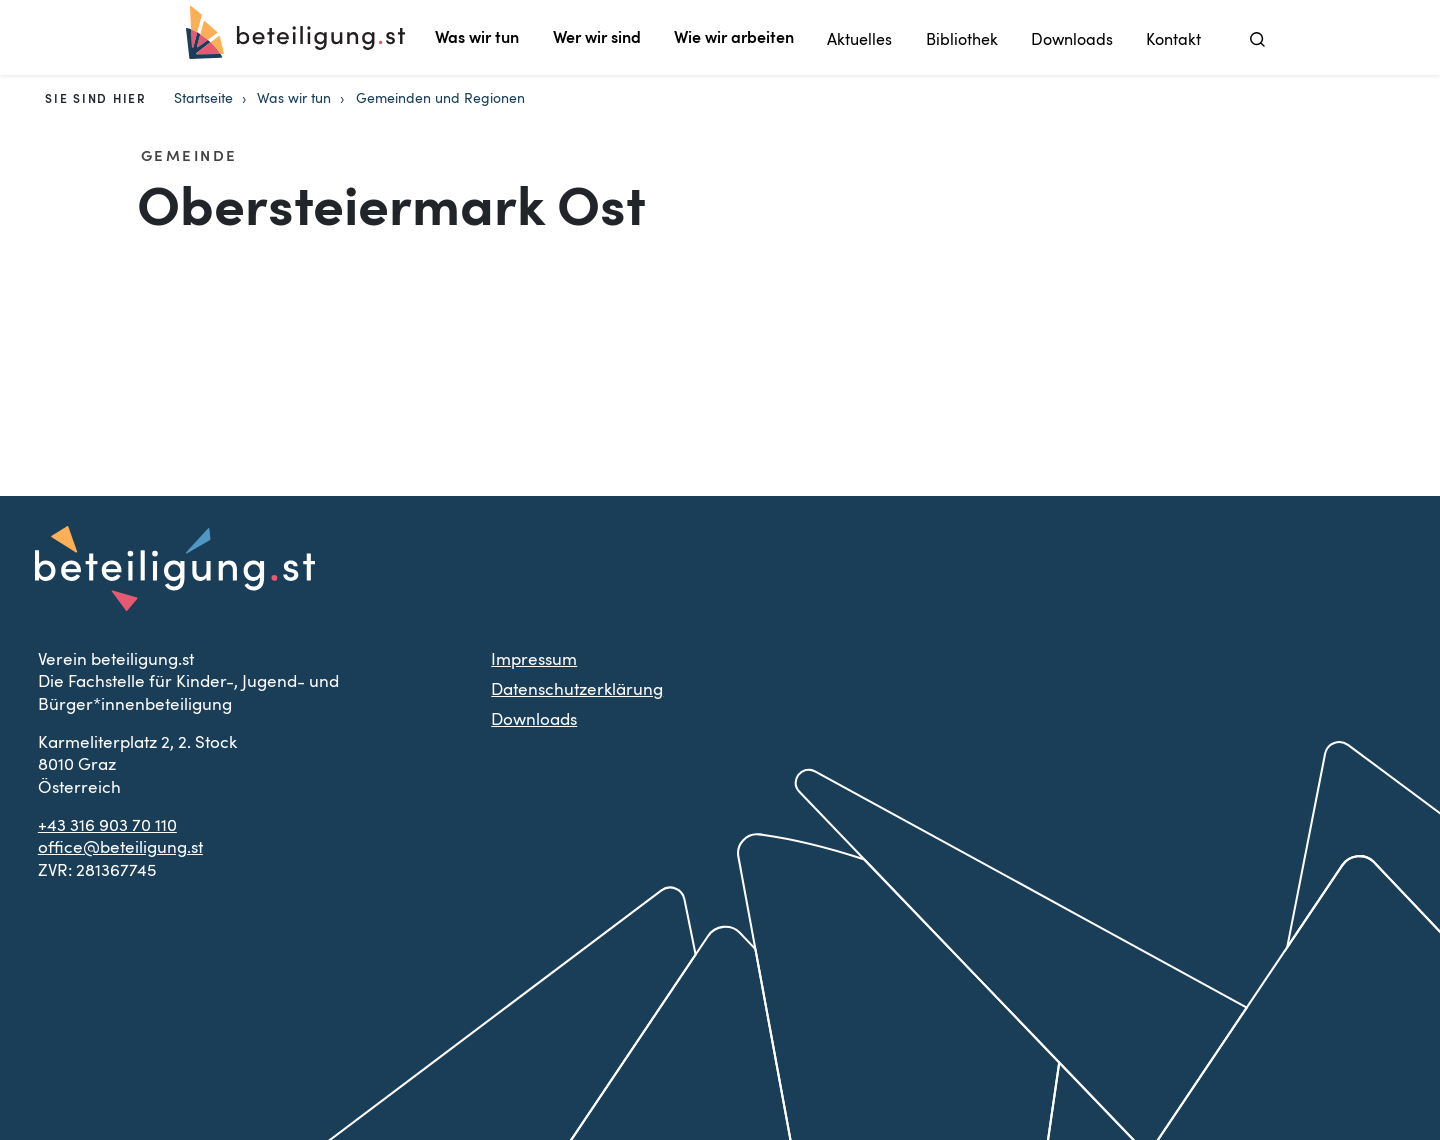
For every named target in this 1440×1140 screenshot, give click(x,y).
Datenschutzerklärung (577, 689)
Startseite (203, 99)
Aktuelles (859, 40)
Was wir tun (477, 38)
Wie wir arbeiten (734, 38)
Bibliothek (962, 40)
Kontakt (1173, 40)
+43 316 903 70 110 (107, 825)
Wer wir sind (597, 38)
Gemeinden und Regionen (440, 99)
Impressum (534, 659)
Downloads (1072, 40)
